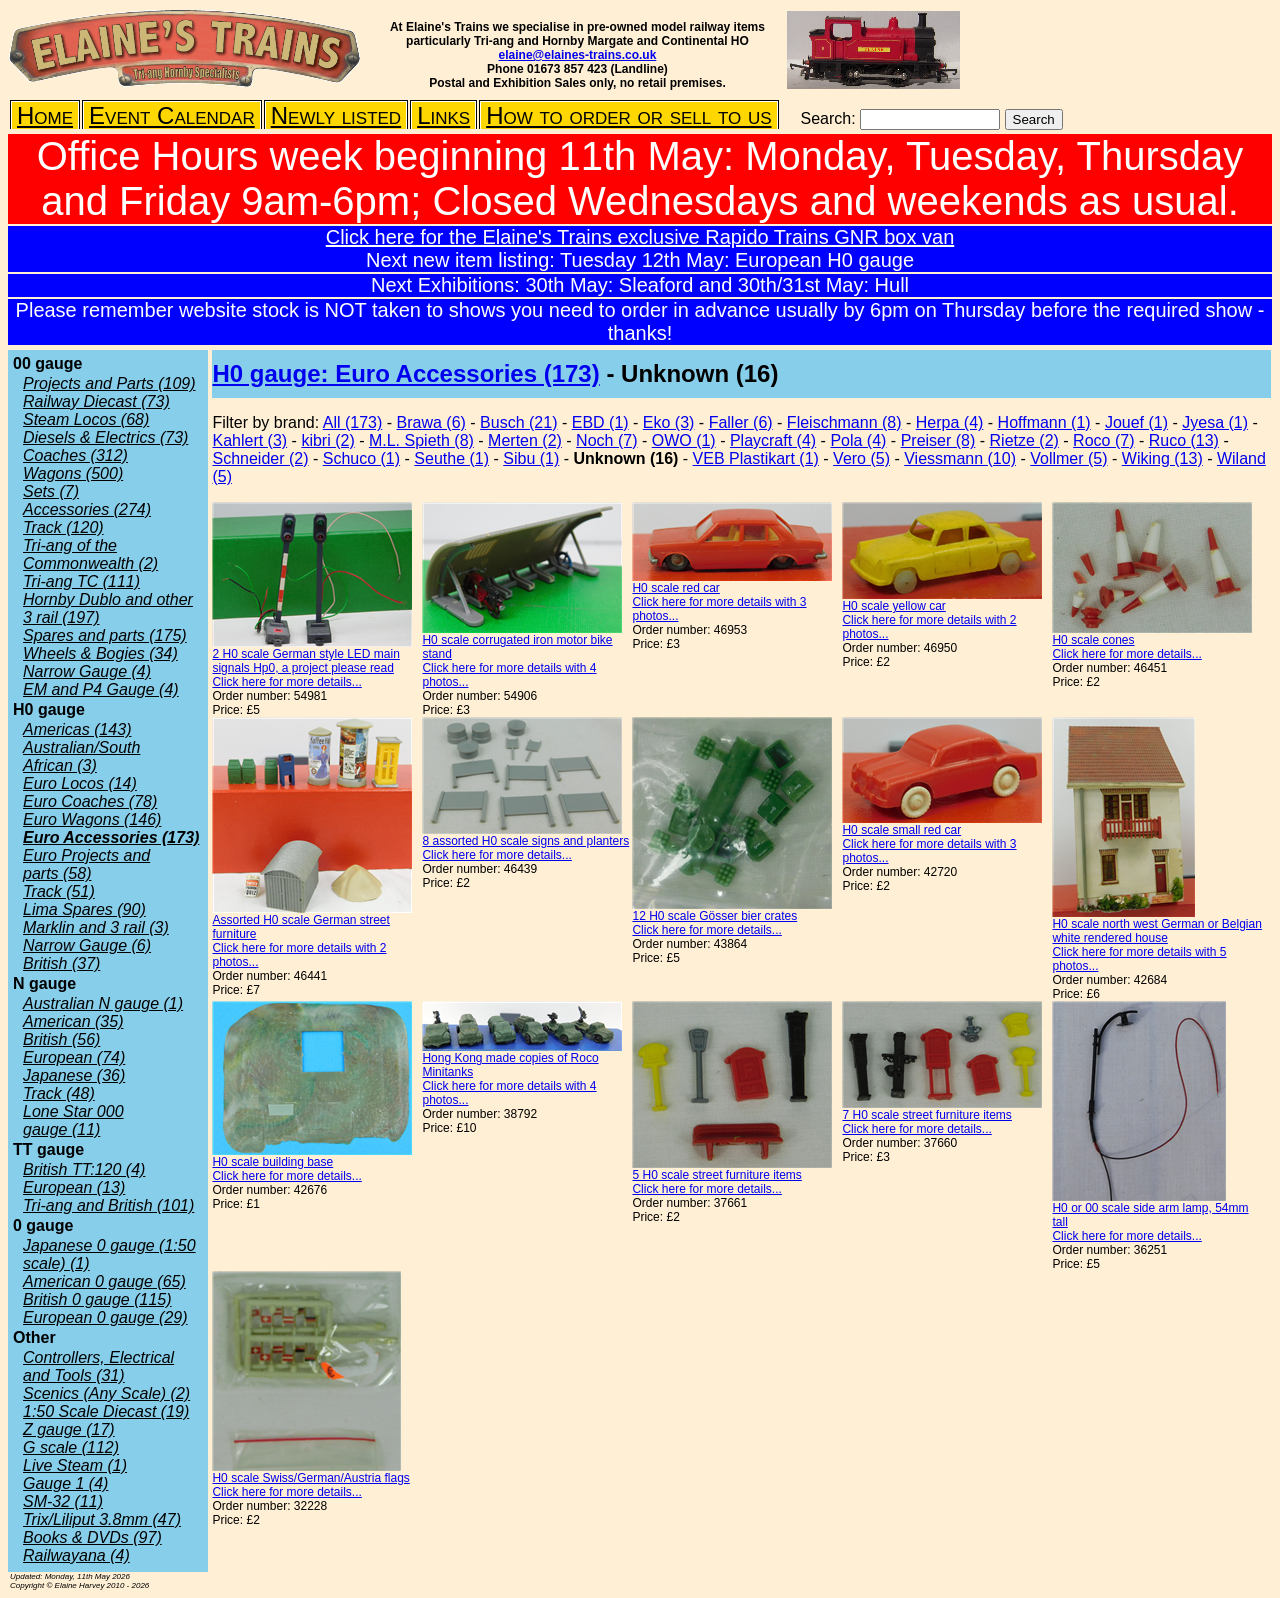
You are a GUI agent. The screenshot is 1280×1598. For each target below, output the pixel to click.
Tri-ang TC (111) (81, 581)
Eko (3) (669, 422)
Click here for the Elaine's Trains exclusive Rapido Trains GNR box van (640, 237)
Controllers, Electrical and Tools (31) (98, 1366)
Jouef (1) (1136, 422)
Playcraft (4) (773, 440)
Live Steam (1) (75, 1465)
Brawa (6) (431, 422)
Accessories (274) (87, 509)
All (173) (353, 422)
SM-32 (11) (63, 1501)
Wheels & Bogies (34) (100, 653)
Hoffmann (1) (1044, 422)
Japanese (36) (74, 1075)
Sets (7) (51, 491)
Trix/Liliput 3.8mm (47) (102, 1519)
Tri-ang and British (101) (108, 1205)
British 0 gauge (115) (97, 1299)
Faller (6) (741, 422)
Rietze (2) (1024, 440)
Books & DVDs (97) (92, 1537)
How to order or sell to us (628, 115)
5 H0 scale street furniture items (716, 1175)
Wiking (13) (1162, 458)
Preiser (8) (938, 440)
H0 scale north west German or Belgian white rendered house (1156, 931)
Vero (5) (861, 458)
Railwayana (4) (76, 1555)
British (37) (61, 963)
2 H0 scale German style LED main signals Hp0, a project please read (305, 661)
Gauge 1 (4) (65, 1483)
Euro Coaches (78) (90, 801)
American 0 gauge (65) (104, 1281)
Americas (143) (77, 729)
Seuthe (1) (451, 458)
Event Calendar (172, 115)
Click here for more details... (286, 682)
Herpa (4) (950, 422)
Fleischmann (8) (844, 422)
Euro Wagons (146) (92, 819)
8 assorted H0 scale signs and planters (525, 841)
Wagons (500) (73, 473)
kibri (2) (327, 440)
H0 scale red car (675, 588)
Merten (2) (525, 440)
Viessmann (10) (960, 458)
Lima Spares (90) (84, 909)
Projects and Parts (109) (109, 383)
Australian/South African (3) (81, 756)
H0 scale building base (272, 1162)
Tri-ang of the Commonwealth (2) (90, 554)
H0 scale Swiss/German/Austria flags (310, 1478)
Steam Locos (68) (86, 419)
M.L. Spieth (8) (421, 440)
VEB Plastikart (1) (756, 458)
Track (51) (59, 891)
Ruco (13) (1184, 440)
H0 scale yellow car (893, 606)
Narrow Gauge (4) (87, 671)
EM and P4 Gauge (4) (101, 689)
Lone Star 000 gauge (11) (73, 1120)
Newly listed (336, 115)
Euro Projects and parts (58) (86, 864)
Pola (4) (858, 440)
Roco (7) (1103, 440)
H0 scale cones (1093, 640)
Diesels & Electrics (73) (105, 437)
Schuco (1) (361, 458)
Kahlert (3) (249, 440)
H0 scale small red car (901, 830)
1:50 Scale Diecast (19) (106, 1411)
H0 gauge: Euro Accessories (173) (405, 373)
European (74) (74, 1057)
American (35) (73, 1021)
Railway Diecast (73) (96, 401)
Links (443, 115)
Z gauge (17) (69, 1429)
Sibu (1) (531, 458)
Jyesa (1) (1215, 422)
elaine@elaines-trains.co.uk (578, 55)
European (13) (74, 1187)
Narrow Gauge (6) (87, 945)
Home (45, 115)
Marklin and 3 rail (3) (96, 927)
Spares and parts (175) (105, 635)
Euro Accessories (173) (111, 837)
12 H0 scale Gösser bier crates (714, 916)
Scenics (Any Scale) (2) (106, 1393)
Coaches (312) (75, 455)
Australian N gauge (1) (103, 1003)
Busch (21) (518, 422)
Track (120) (63, 527)
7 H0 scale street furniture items (926, 1115)
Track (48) (59, 1093)
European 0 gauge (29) (105, 1317)
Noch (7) (606, 440)
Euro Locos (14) (80, 783)
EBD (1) (600, 422)
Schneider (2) (260, 458)
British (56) (61, 1039)
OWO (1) (684, 440)
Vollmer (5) (1068, 458)
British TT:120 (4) (84, 1169)
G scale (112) (71, 1447)
